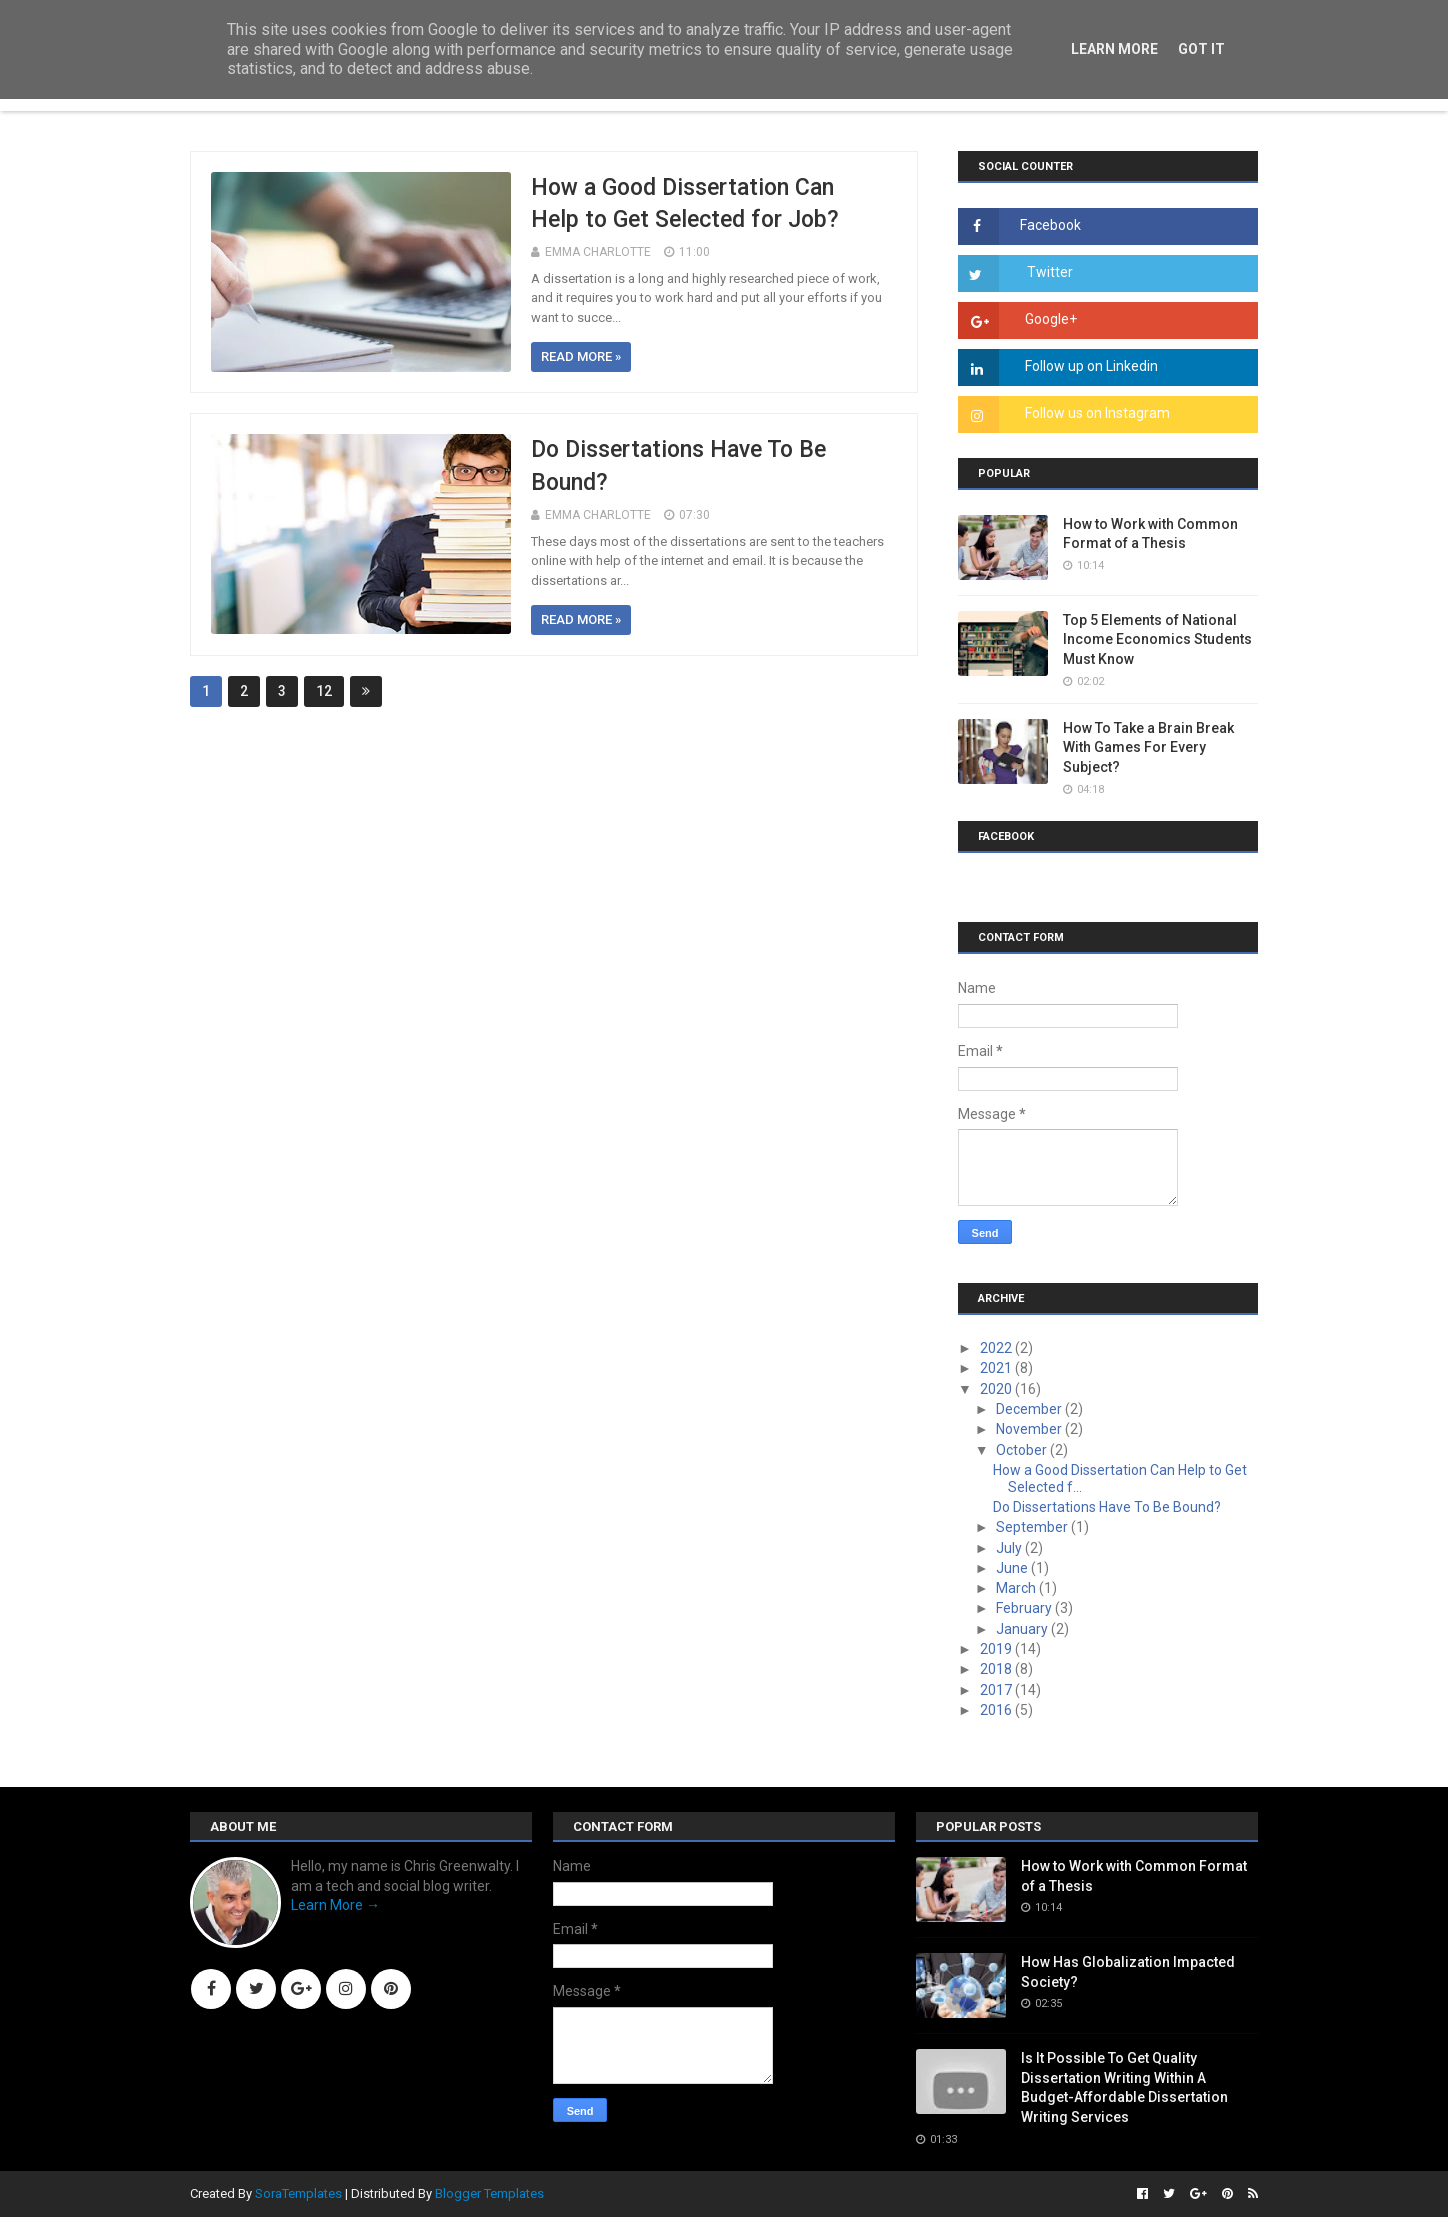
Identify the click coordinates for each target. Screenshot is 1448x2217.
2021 (997, 1368)
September (1033, 1527)
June (1013, 1568)
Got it (1201, 49)
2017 (997, 1690)
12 (324, 691)
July (1010, 1548)
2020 (997, 1389)
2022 (997, 1348)
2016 (997, 1710)
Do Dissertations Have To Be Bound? (1107, 1507)
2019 (997, 1649)
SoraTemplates (298, 2193)
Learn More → (335, 1905)
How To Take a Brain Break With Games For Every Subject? (1148, 747)
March (1017, 1588)
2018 (997, 1669)
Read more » (581, 356)
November (1030, 1429)
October (1023, 1450)
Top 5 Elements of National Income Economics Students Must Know (1157, 639)
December (1030, 1409)
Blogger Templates (489, 2193)
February (1025, 1608)
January (1023, 1629)
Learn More (1114, 49)
